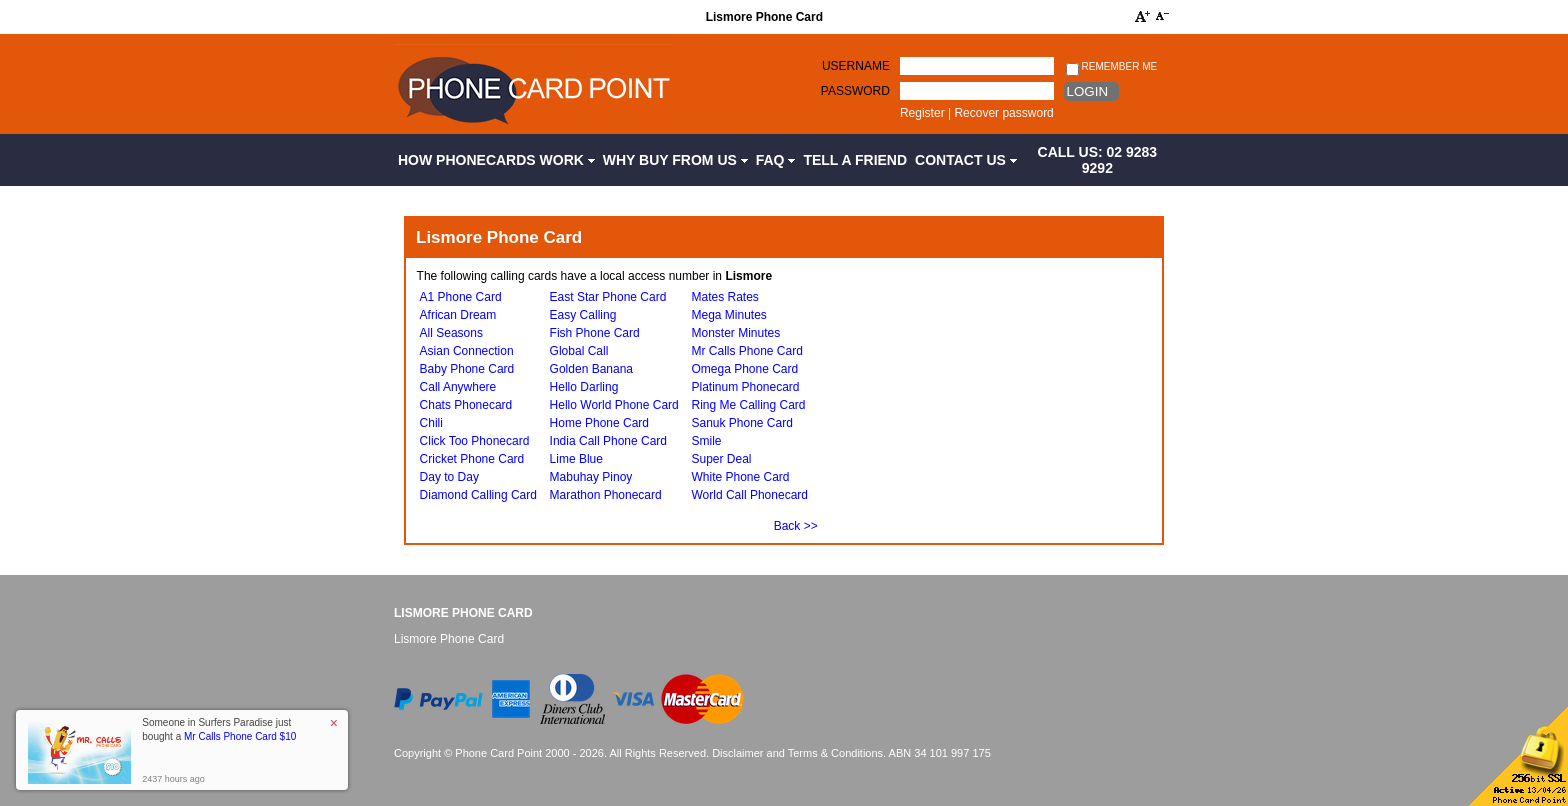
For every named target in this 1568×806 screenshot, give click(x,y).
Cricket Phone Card (472, 459)
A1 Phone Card (461, 297)
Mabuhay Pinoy (591, 477)
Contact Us (966, 160)
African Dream (458, 315)
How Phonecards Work (496, 160)
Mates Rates (724, 297)
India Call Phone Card (608, 441)
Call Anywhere (458, 387)
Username (856, 66)
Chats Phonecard (466, 405)
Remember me (1111, 67)
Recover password (1003, 113)
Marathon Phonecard (606, 495)
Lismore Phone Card (463, 613)
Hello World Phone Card (614, 405)
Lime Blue (576, 459)
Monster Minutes (735, 333)
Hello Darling (584, 387)
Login (1087, 91)
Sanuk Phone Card (741, 423)
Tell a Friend (855, 160)
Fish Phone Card (595, 333)
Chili (431, 423)
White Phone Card (740, 477)
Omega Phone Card (744, 369)
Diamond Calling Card (478, 495)
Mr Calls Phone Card (746, 351)
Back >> (796, 526)
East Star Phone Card (608, 297)
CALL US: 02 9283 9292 (1098, 160)
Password (855, 91)
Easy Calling (583, 315)
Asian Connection (467, 351)
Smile (706, 441)
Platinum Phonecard (745, 387)
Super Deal (721, 459)
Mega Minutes (728, 315)
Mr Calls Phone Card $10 (240, 736)
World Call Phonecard (749, 495)
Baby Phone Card (467, 369)
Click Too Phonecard (475, 441)
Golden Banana (591, 369)
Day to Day (449, 477)
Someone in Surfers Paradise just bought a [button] (219, 729)
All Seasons (451, 333)
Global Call (579, 351)
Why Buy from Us (675, 160)
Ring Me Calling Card (748, 405)
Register (922, 113)
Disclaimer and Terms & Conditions (797, 753)
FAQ (776, 160)
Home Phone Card (599, 423)
